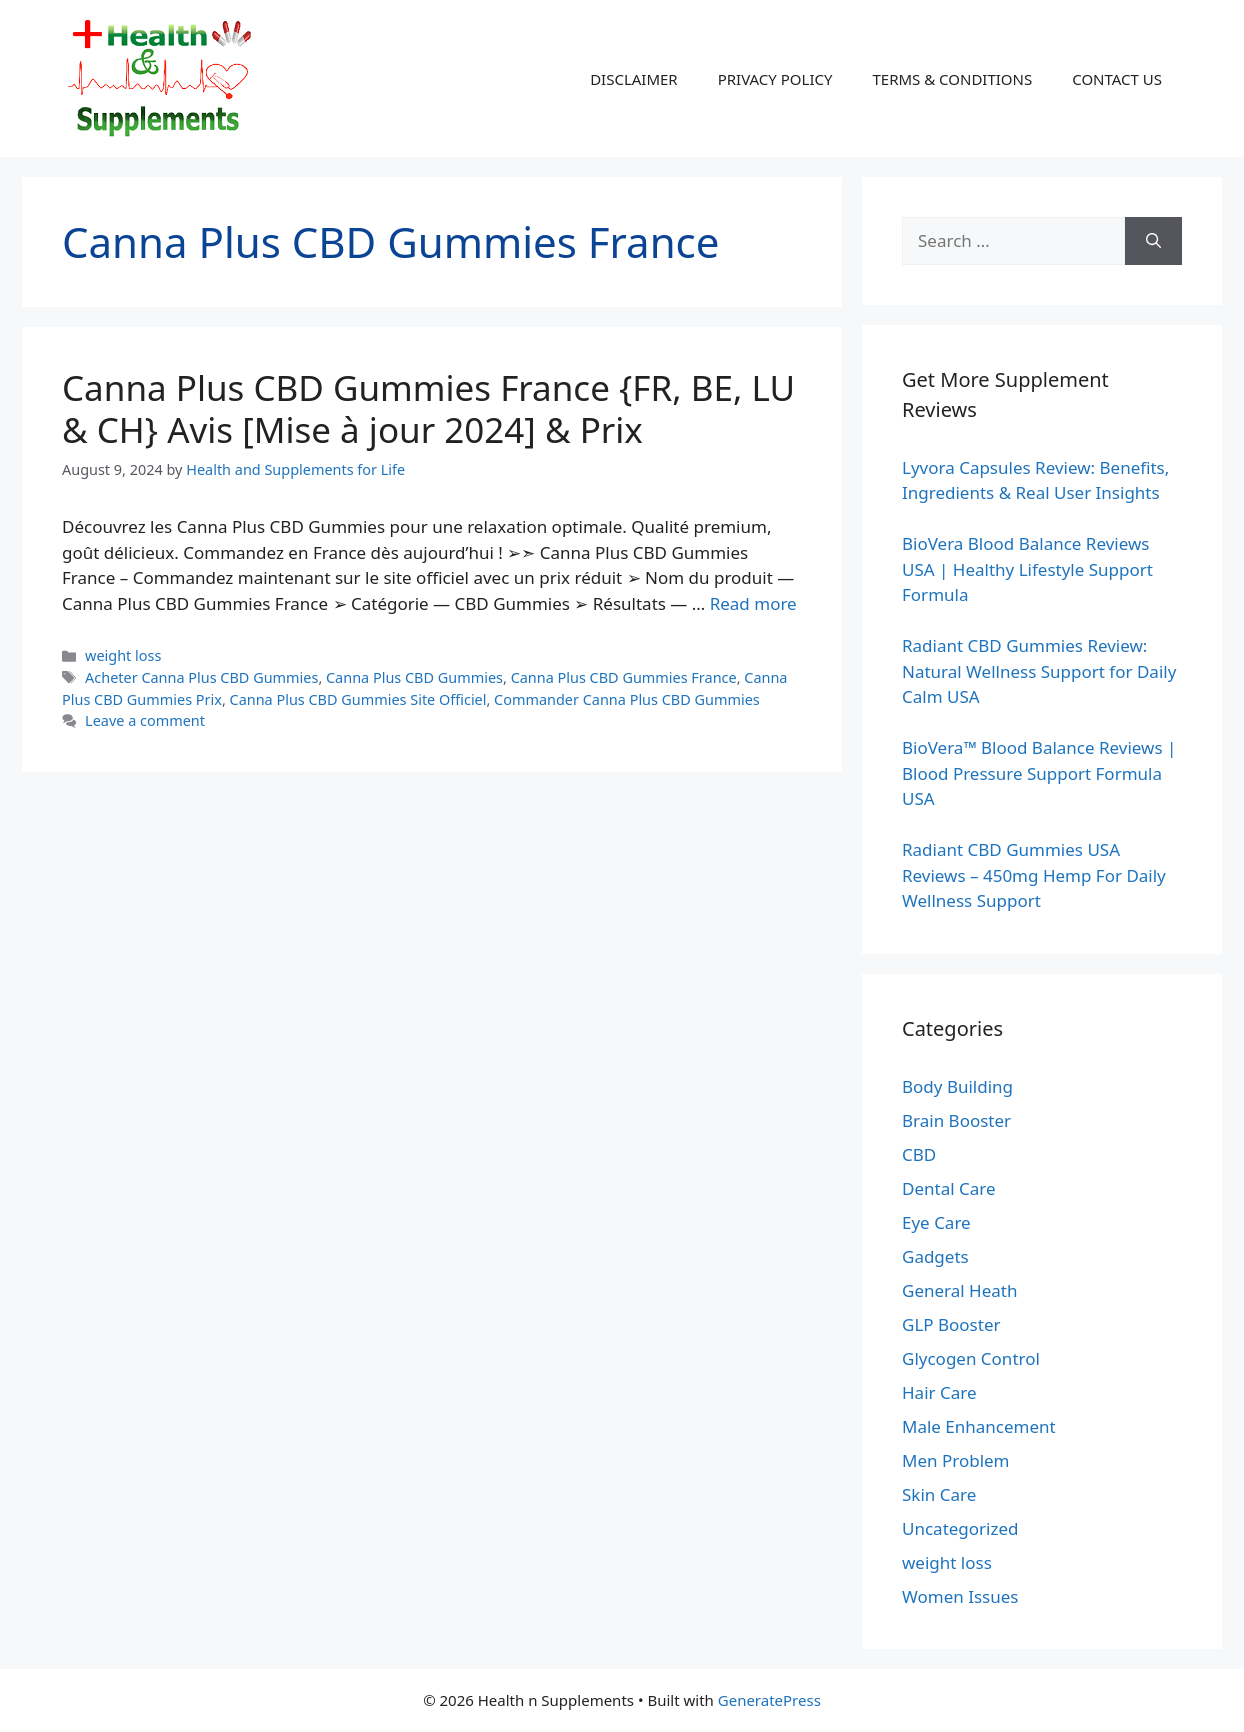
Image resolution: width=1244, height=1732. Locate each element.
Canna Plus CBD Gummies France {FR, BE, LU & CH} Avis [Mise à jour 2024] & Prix (428, 408)
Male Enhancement (979, 1426)
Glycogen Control (971, 1358)
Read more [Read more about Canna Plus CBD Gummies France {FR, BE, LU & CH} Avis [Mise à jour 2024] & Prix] (753, 603)
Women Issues (960, 1596)
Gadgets (935, 1256)
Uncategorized (960, 1528)
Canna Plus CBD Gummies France (624, 677)
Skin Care (939, 1494)
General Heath (959, 1290)
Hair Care (939, 1392)
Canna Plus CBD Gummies (414, 677)
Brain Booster (956, 1120)
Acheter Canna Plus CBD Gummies (201, 677)
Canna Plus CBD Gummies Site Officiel (358, 699)
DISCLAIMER (634, 79)
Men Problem (956, 1460)
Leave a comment (145, 720)
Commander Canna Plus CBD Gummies (627, 699)
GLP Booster (951, 1324)
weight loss (123, 655)
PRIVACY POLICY (775, 79)
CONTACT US (1117, 79)
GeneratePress (769, 1700)
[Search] (1153, 241)
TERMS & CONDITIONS (952, 79)
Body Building (957, 1086)
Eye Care (936, 1222)
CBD (919, 1154)
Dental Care (949, 1188)
